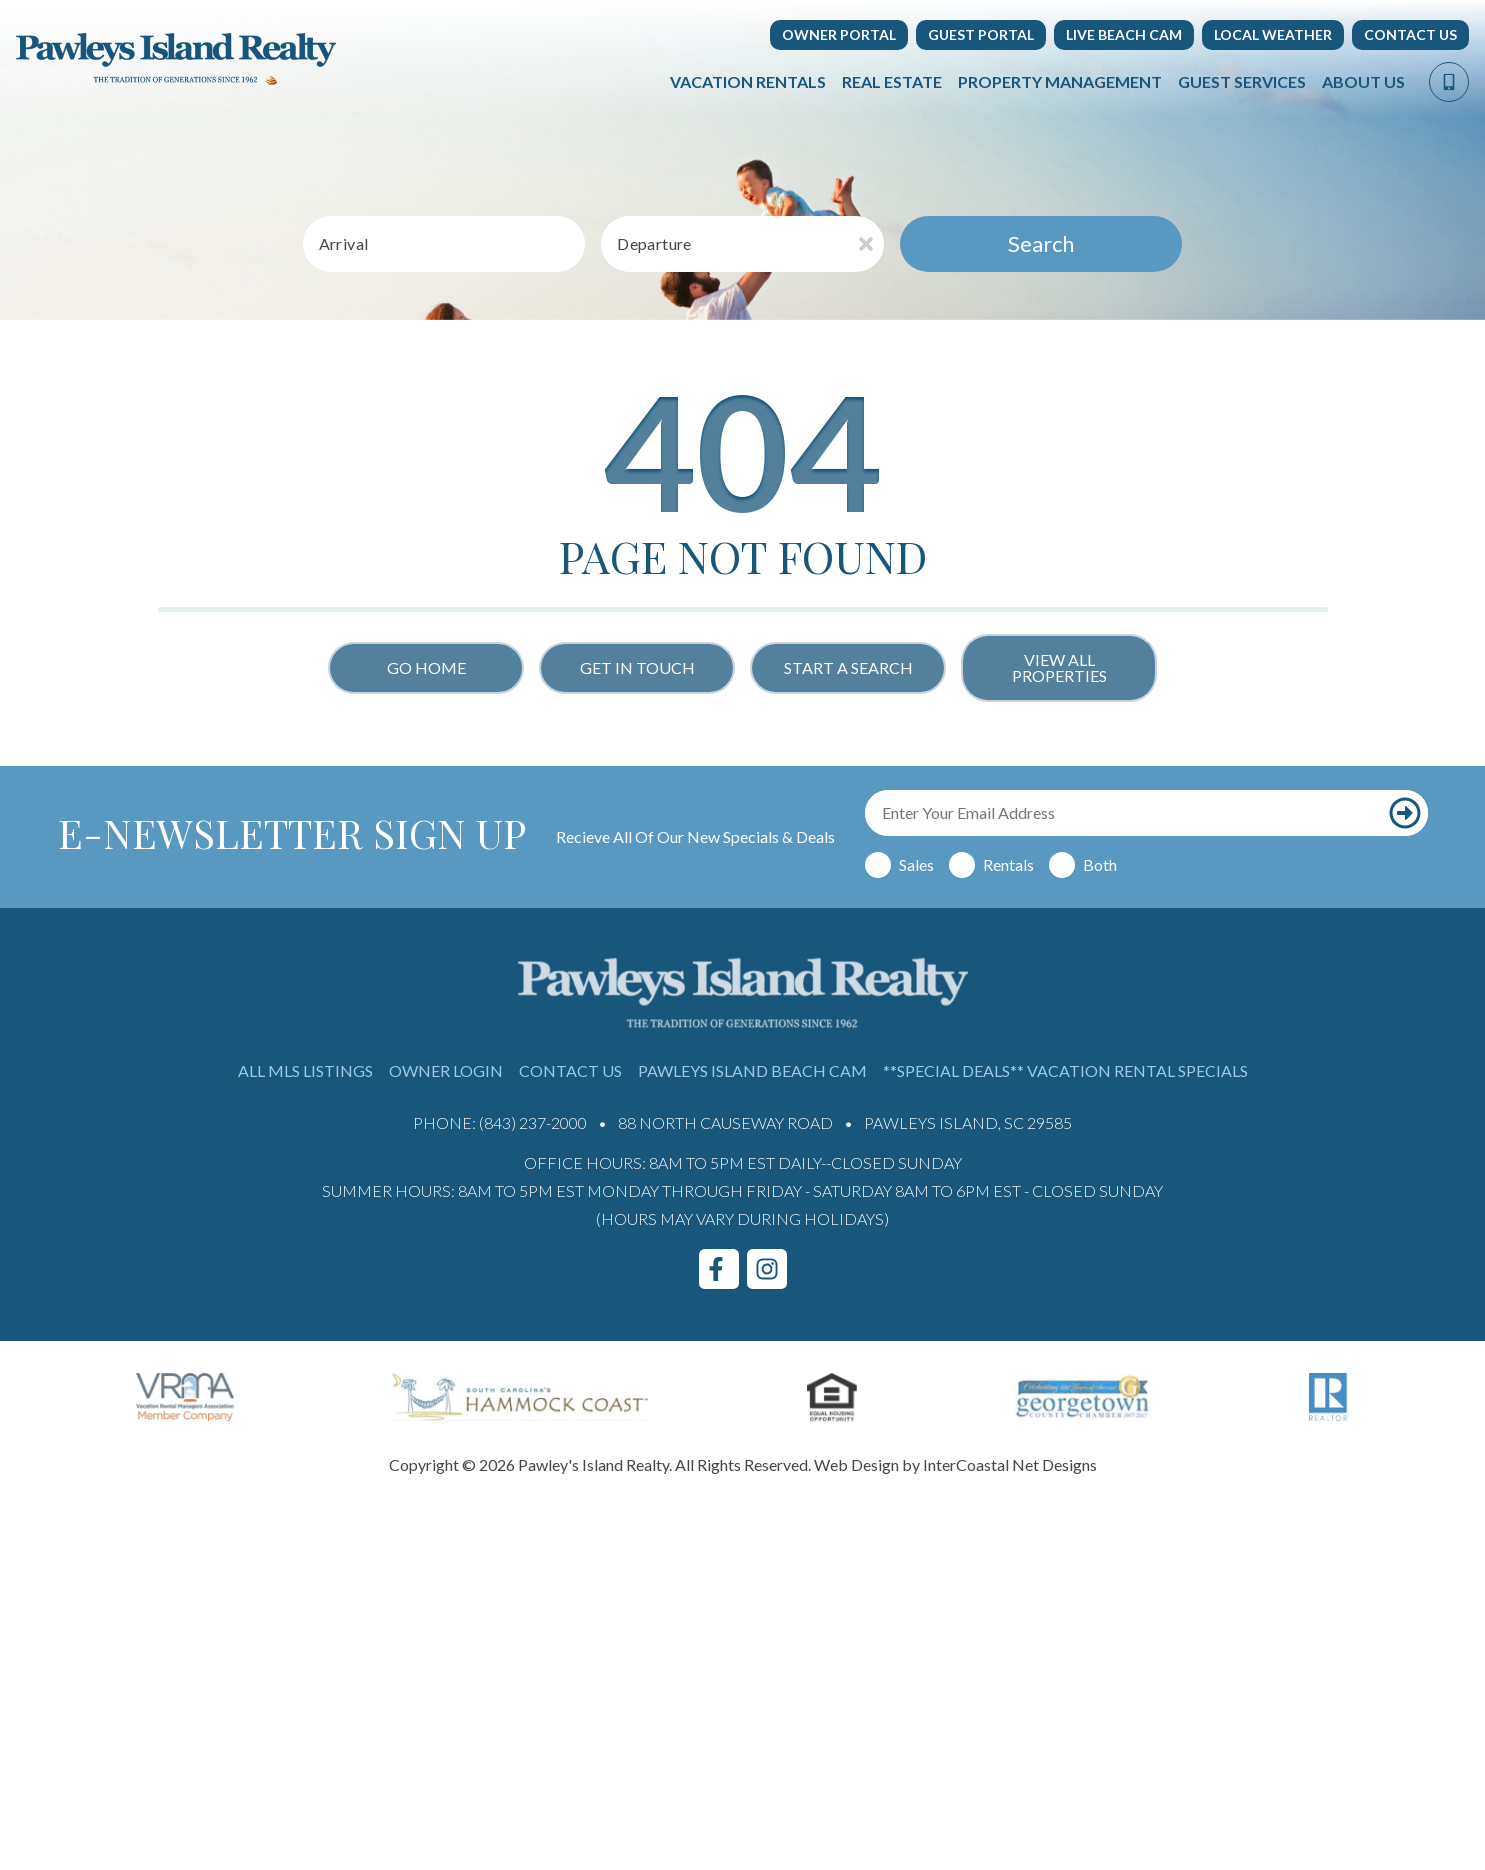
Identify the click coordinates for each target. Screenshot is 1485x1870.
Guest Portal (981, 34)
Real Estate (892, 81)
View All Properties (1059, 667)
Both (1100, 864)
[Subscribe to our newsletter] (1405, 813)
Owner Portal (839, 34)
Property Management (1060, 81)
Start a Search (848, 667)
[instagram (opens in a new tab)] (767, 1269)
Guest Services (1242, 81)
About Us (1363, 81)
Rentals (1008, 864)
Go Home (426, 667)
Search (1041, 243)
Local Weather (1273, 34)
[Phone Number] (1449, 82)
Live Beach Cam (1124, 34)
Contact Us (1410, 34)
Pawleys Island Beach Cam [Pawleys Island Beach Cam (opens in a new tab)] (752, 1070)
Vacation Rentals (748, 81)
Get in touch (637, 667)
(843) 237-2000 (533, 1122)
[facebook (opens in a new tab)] (719, 1269)
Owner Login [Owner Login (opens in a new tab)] (446, 1070)
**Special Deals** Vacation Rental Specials (1065, 1070)
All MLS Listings (305, 1070)
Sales (916, 864)
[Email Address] (1124, 813)
